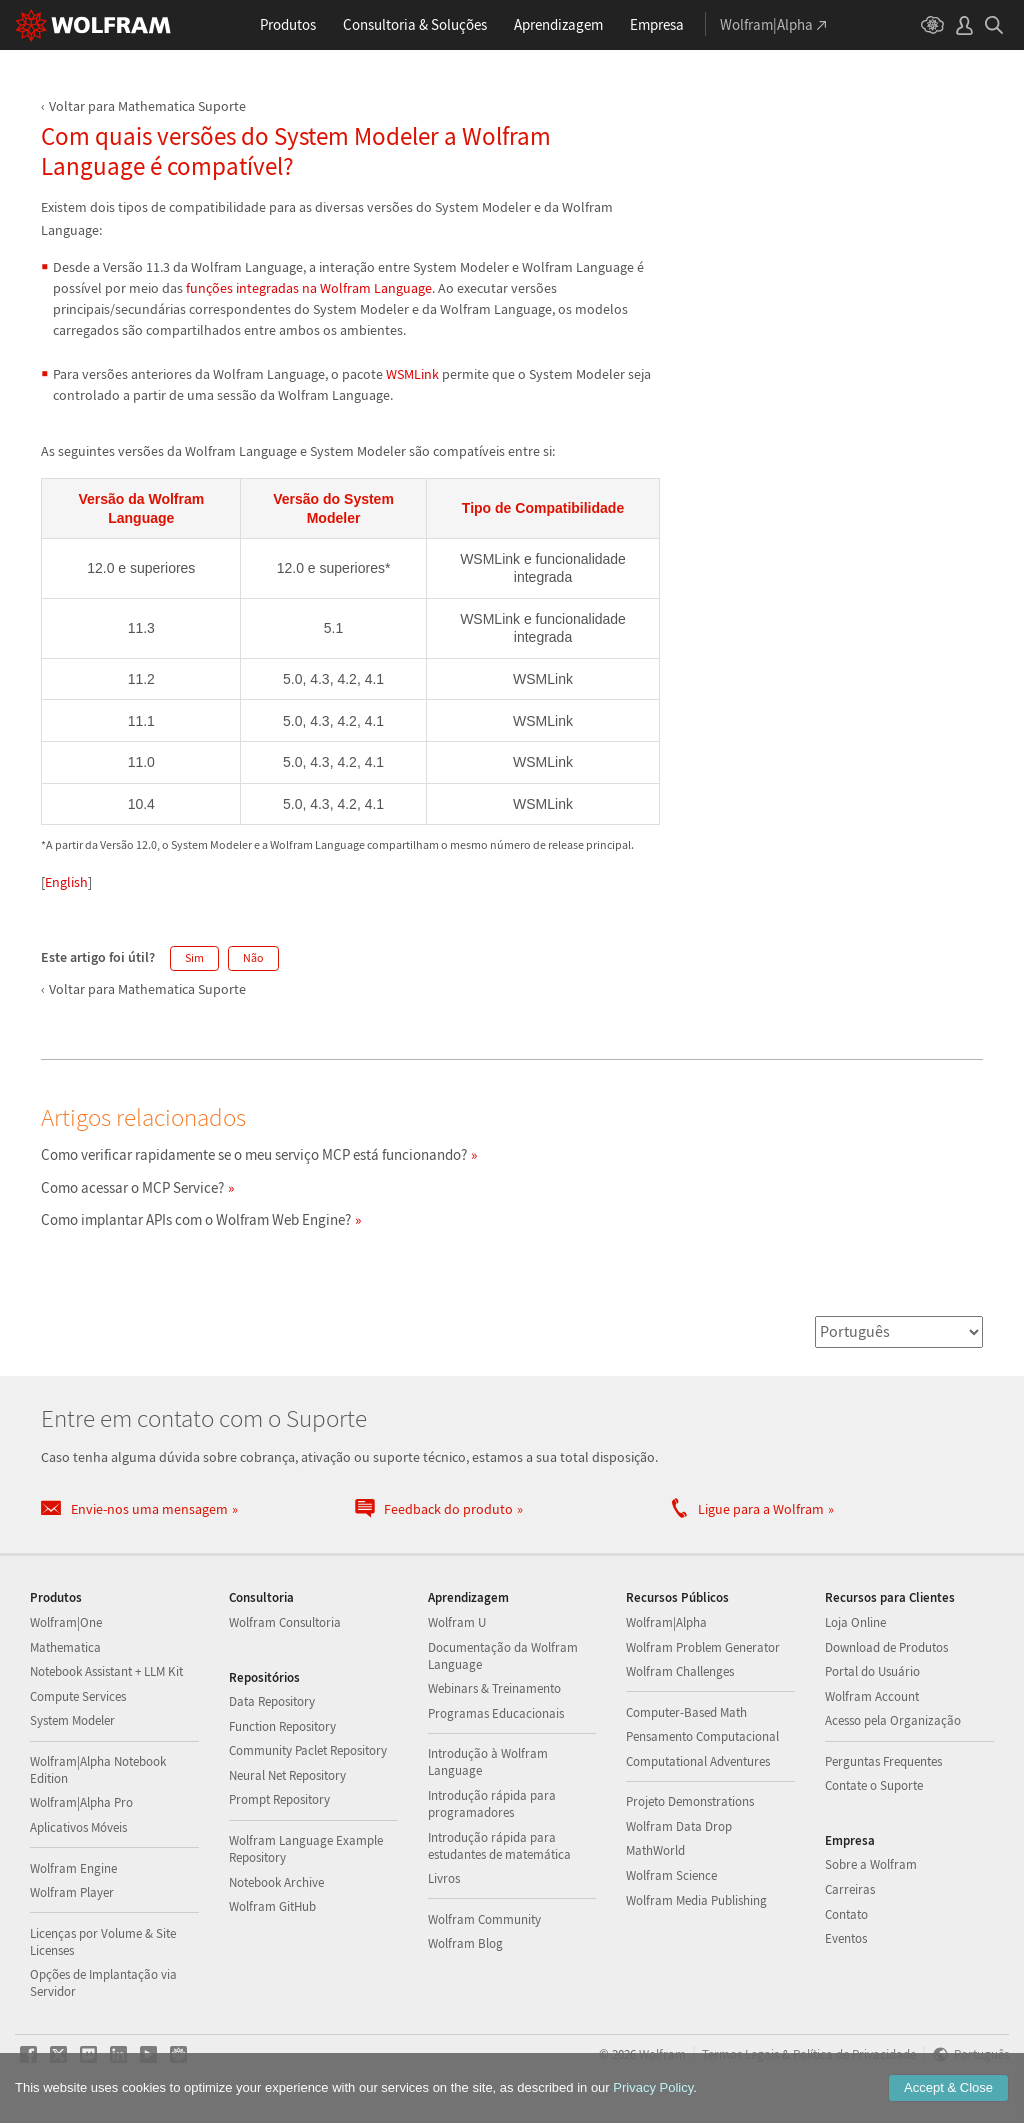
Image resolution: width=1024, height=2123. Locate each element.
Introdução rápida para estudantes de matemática (499, 1846)
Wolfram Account (872, 1696)
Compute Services (78, 1696)
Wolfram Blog (465, 1943)
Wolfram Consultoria (285, 1622)
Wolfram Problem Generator (703, 1647)
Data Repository (272, 1701)
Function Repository (282, 1726)
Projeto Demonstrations (690, 1801)
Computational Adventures (698, 1761)
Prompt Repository (279, 1799)
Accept (948, 2087)
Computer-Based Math (686, 1712)
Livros (444, 1878)
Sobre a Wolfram (871, 1864)
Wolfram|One (66, 1622)
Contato (846, 1914)
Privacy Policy (653, 2087)
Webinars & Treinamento (494, 1688)
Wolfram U (457, 1622)
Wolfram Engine (73, 1868)
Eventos (846, 1938)
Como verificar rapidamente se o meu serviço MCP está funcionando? (254, 1154)
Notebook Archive (276, 1882)
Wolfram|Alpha (666, 1622)
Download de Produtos (886, 1647)
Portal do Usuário (872, 1671)
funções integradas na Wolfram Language (309, 288)
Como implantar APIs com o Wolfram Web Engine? (196, 1219)
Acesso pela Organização (893, 1720)
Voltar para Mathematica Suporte (147, 106)
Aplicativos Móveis (78, 1827)
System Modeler (72, 1720)
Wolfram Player (72, 1892)
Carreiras (850, 1889)
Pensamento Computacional (702, 1736)
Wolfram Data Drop (679, 1826)
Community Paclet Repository (308, 1750)
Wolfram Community (484, 1919)
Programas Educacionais (496, 1713)
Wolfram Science (671, 1875)
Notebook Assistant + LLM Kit (106, 1671)
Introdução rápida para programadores (492, 1804)
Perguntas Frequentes (883, 1761)
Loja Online (855, 1622)
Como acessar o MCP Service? (132, 1187)
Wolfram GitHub (272, 1906)
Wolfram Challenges (680, 1671)
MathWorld (655, 1850)
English (66, 882)
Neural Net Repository (287, 1775)
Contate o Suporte (874, 1785)
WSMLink (412, 374)
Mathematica (65, 1647)
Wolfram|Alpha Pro (81, 1802)
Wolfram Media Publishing (696, 1900)
